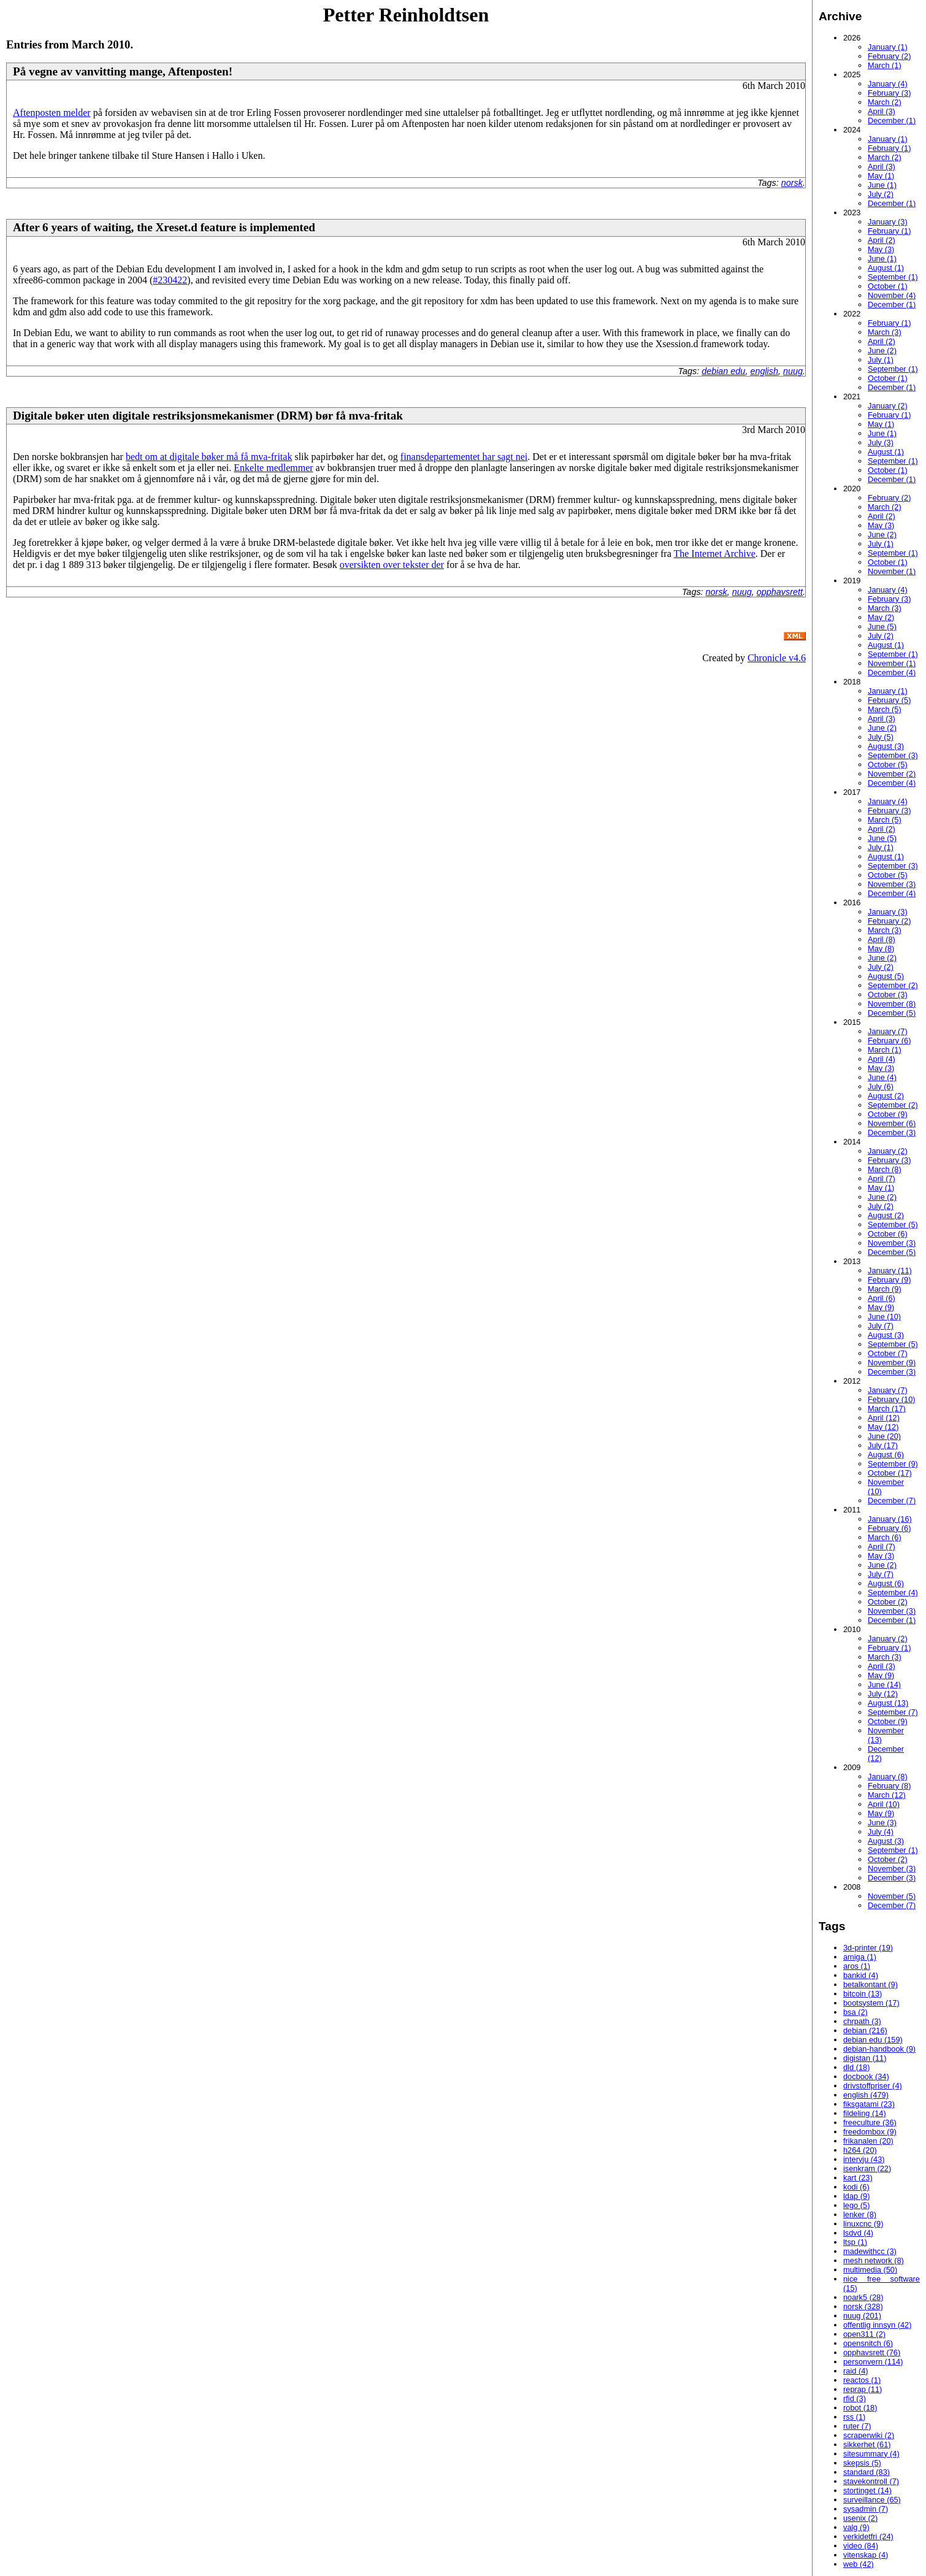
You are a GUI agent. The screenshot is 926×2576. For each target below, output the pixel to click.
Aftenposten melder (52, 112)
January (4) (888, 83)
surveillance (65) (872, 2499)
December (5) (892, 1013)
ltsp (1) (855, 2242)
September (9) (893, 1463)
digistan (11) (864, 2058)
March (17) (887, 1408)
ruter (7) (857, 2426)
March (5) (884, 709)
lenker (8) (859, 2214)
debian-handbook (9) (879, 2048)
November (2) (892, 773)
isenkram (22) (867, 2168)
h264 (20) (860, 2150)
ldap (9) (856, 2196)
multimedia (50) (870, 2269)
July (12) (883, 1693)
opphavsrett (780, 592)
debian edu (723, 371)
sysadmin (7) (865, 2508)
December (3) (892, 1132)
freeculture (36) (870, 2122)
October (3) (888, 994)
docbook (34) (866, 2076)
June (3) (882, 1822)
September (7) (893, 1712)
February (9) (889, 1279)
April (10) (884, 1804)
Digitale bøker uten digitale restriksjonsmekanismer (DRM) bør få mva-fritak (208, 415)
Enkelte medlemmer (273, 467)
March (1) (884, 65)
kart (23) (858, 2177)
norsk (792, 183)
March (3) (884, 332)
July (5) (880, 737)
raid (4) (855, 2370)
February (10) (892, 1399)
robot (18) (860, 2407)
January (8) (888, 1776)
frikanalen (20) (868, 2140)
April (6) (881, 1298)
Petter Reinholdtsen (406, 15)
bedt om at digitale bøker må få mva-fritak (209, 456)
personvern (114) (873, 2361)
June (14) (884, 1684)
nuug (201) (862, 2315)
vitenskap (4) (865, 2554)
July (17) (883, 1445)
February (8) (889, 1785)
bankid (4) (860, 1975)
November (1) (892, 571)
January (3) (888, 221)
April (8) (881, 939)
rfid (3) (854, 2398)
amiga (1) (859, 1956)
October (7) (888, 1353)
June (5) (882, 626)
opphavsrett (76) (871, 2352)
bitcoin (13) (862, 1993)
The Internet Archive (714, 553)
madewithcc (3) (870, 2251)
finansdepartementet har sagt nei (463, 456)
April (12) (884, 1417)
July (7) (880, 1325)
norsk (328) (863, 2306)
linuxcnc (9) (863, 2223)
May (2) (881, 617)
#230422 (170, 280)
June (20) (884, 1436)
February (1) (889, 148)
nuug (793, 371)
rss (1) (854, 2416)
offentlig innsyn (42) (877, 2324)
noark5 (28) (863, 2297)
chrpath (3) (862, 2021)
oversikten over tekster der (392, 564)
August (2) (886, 1095)
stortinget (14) (867, 2490)
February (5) (889, 700)
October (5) (888, 764)
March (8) (884, 1169)
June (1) (882, 185)
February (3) (889, 93)
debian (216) (865, 2030)
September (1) (893, 277)
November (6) (892, 1123)
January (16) (890, 1519)
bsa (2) (855, 2012)
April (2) (881, 240)
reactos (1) (862, 2380)
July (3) (880, 442)
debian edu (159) (873, 2039)
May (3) (881, 249)
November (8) (892, 1003)
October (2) (888, 1601)
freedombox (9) (870, 2131)
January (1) (888, 47)
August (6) (886, 1454)
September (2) (893, 985)
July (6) (880, 1086)
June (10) (884, 1316)
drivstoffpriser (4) (872, 2085)
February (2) (889, 56)
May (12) (883, 1427)
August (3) (886, 746)
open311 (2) (864, 2334)
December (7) (892, 1500)
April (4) (881, 1059)
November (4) (892, 295)
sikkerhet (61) (867, 2444)
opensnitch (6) (868, 2343)
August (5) (886, 976)
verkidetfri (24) (868, 2536)
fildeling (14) (864, 2113)
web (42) (858, 2564)
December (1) (892, 120)
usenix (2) (860, 2518)
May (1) (881, 175)
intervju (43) (864, 2159)
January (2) (888, 405)
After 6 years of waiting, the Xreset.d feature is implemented (164, 227)
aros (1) (856, 1966)
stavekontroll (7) (871, 2481)
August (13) (888, 1703)
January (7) (888, 1031)
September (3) (893, 755)
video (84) (860, 2545)
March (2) (884, 102)
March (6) (884, 1537)
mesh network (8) (873, 2260)
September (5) (893, 1224)
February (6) (889, 1040)
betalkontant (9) (870, 1984)
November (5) (892, 1896)
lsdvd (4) (858, 2232)
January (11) (890, 1270)
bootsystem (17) (871, 2002)
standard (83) (866, 2472)
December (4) (892, 672)
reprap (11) (862, 2389)
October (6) (888, 1233)
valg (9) (856, 2527)
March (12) (887, 1795)
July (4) (880, 1831)
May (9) (881, 1307)
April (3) (881, 111)
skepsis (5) (862, 2462)
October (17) (890, 1473)
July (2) (880, 194)
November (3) (892, 884)
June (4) (882, 1077)
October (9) (888, 1114)
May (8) (881, 948)
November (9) (892, 1362)
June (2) (882, 350)
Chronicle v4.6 (777, 658)
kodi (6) (856, 2186)
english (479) (866, 2094)
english (764, 371)
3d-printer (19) (868, 1947)
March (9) (884, 1289)
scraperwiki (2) (868, 2435)
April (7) (881, 1178)
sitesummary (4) (871, 2453)
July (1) (880, 359)
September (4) (893, 1592)
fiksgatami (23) (869, 2104)
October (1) (888, 286)
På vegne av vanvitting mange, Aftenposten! (122, 71)
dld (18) (856, 2067)
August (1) (886, 267)
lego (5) (856, 2205)
